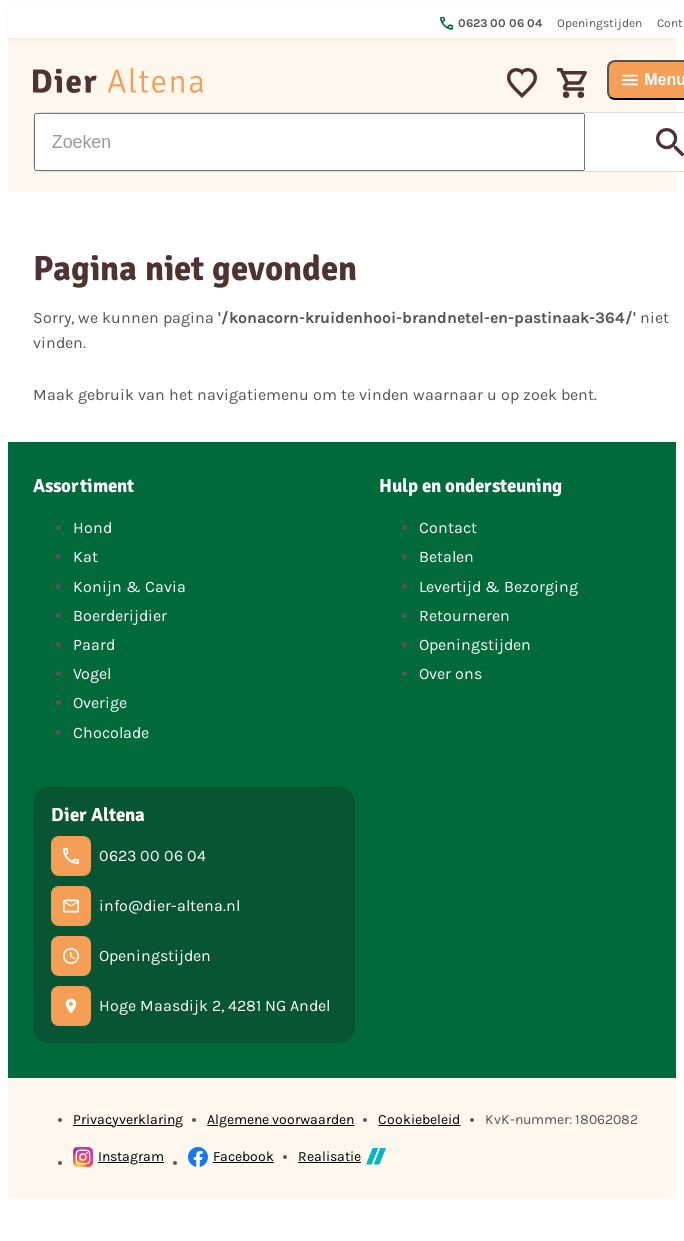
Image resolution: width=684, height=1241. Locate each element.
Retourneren (464, 615)
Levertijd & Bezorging (498, 586)
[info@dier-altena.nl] (145, 906)
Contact (448, 527)
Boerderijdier (120, 615)
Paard (94, 644)
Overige (100, 702)
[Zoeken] (309, 142)
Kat (85, 556)
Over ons (450, 673)
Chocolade (111, 732)
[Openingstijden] (131, 956)
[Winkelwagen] (572, 80)
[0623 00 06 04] (128, 856)
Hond (92, 527)
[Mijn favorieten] (522, 80)
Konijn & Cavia (129, 586)
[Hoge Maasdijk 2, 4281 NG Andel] (190, 1006)
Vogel (92, 673)
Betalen (446, 556)
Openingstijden (475, 644)
